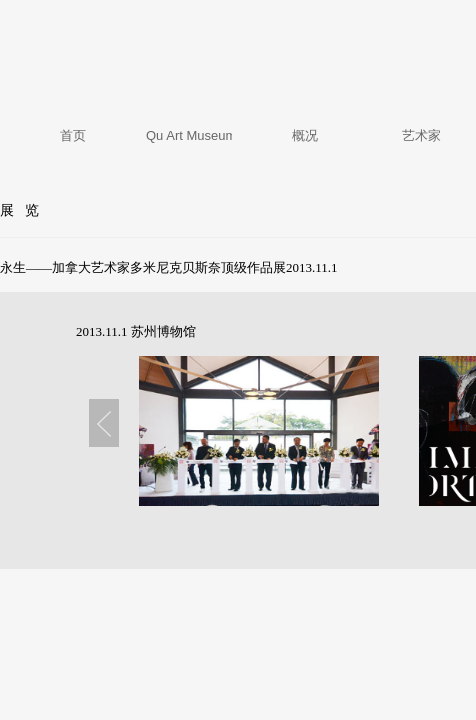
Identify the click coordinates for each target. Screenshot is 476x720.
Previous (104, 423)
